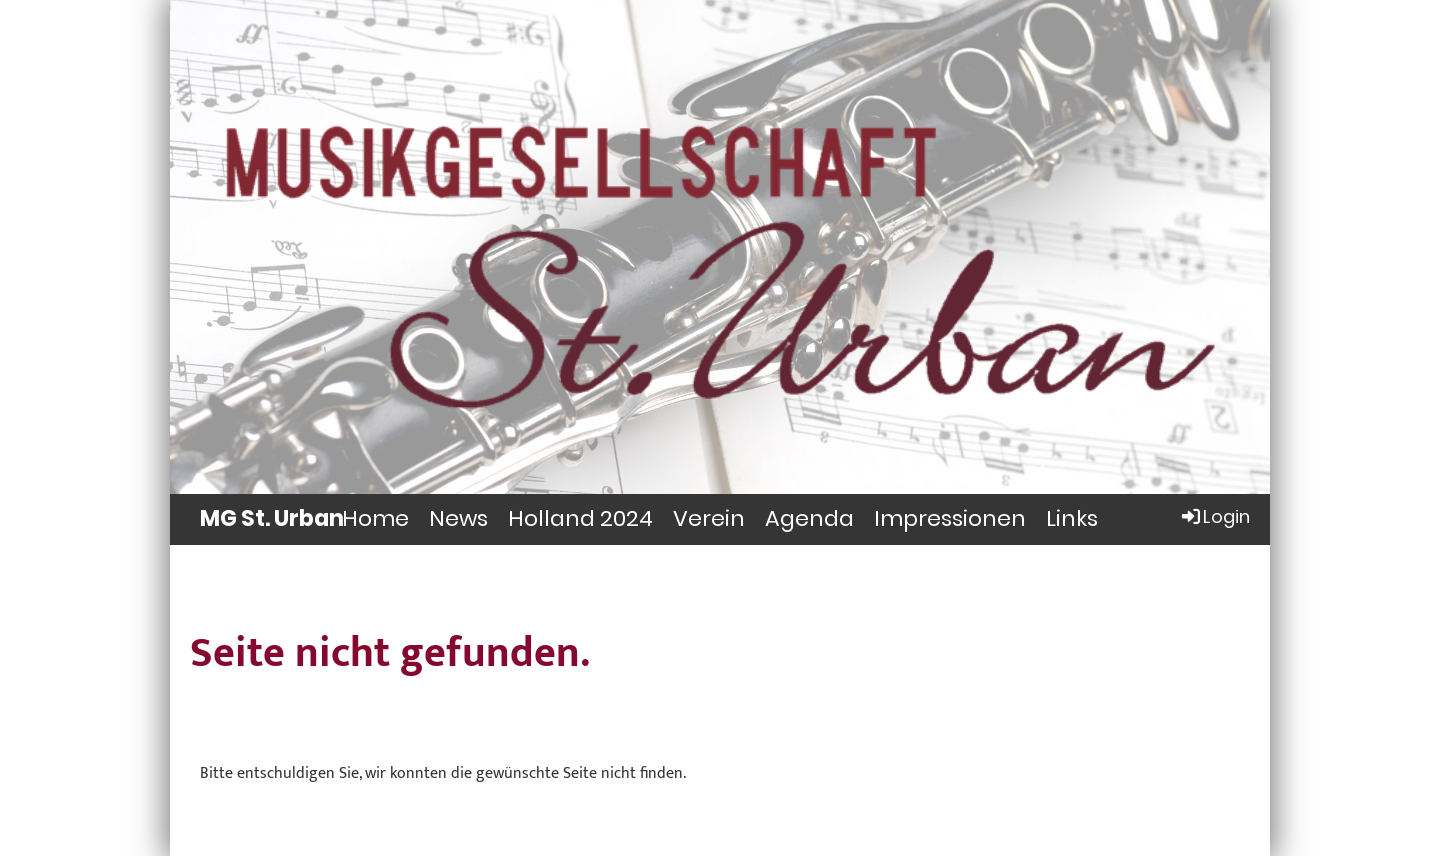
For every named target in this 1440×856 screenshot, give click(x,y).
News (458, 518)
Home (375, 518)
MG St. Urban (272, 519)
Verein (709, 518)
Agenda (809, 518)
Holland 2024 (580, 518)
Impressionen (950, 518)
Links (1072, 518)
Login (1214, 516)
